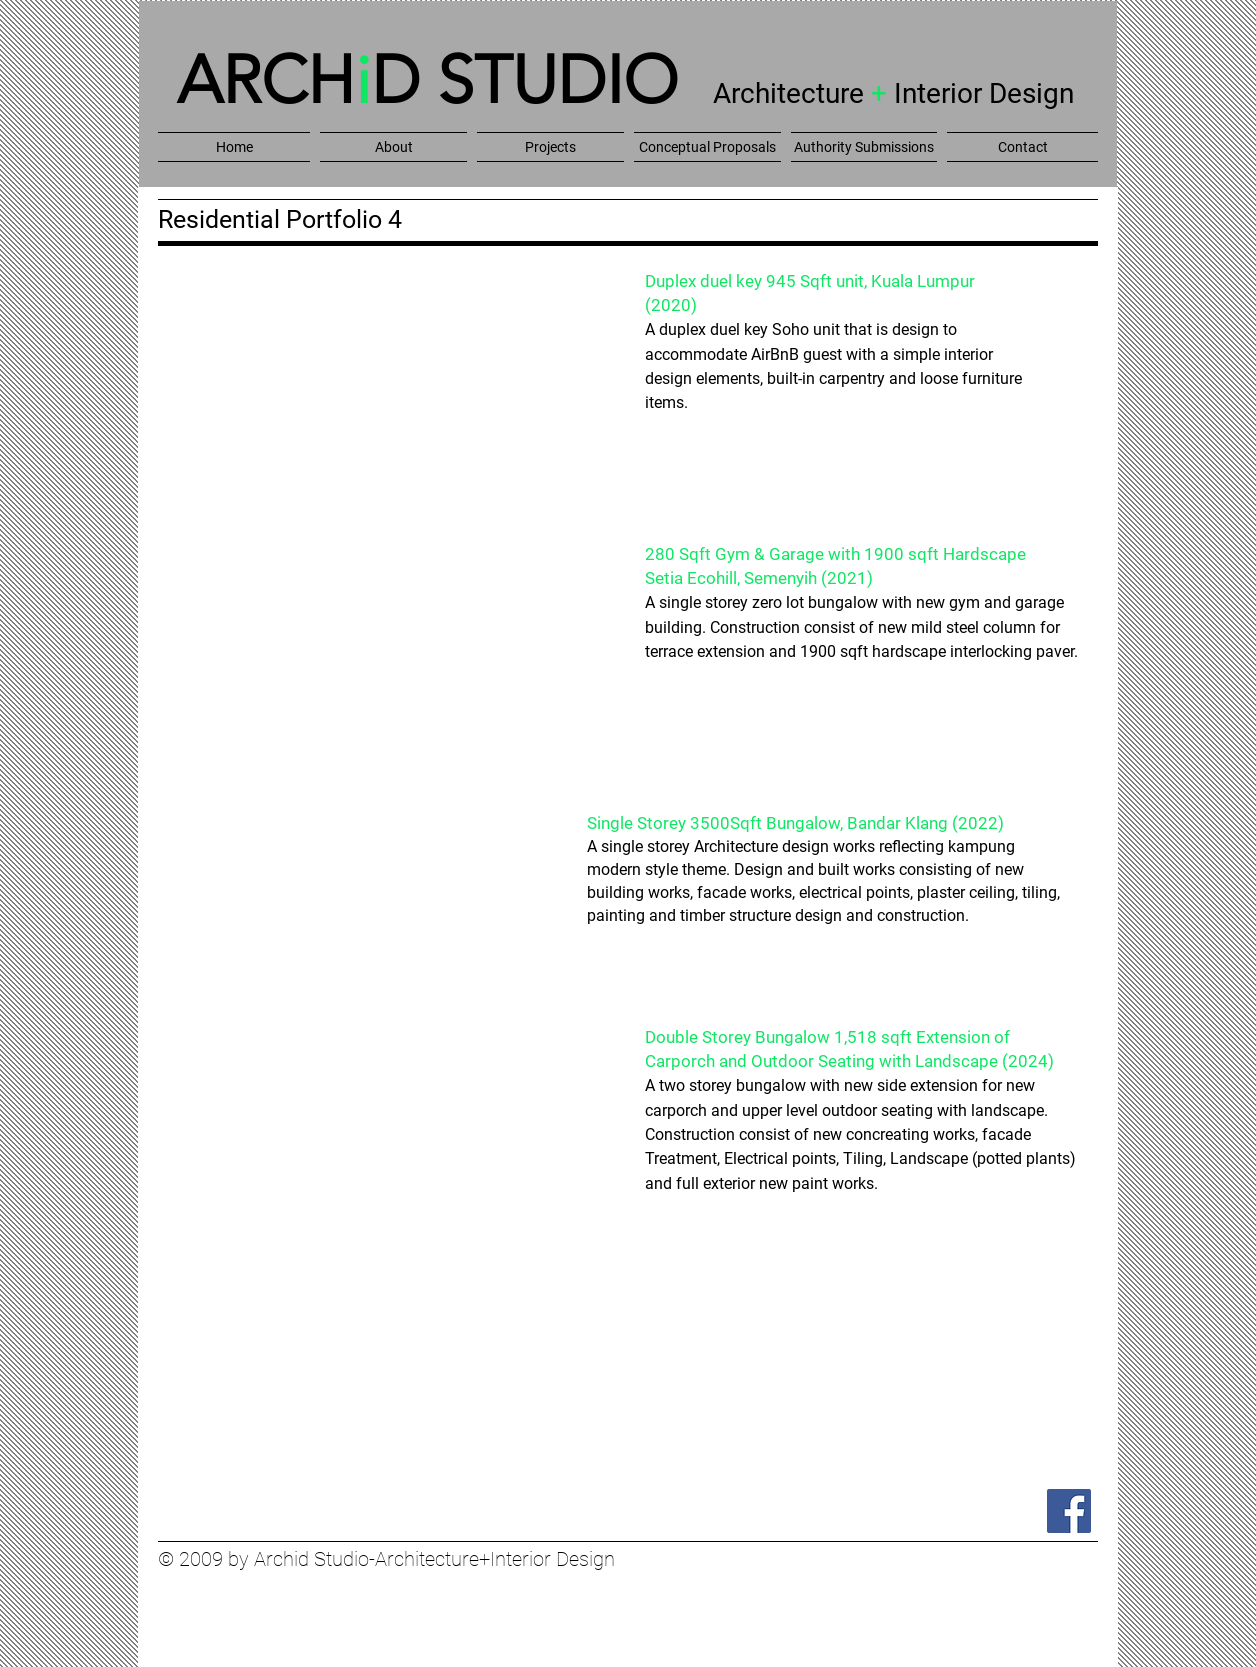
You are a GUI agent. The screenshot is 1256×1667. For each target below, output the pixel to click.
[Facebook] (1069, 1511)
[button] (393, 147)
